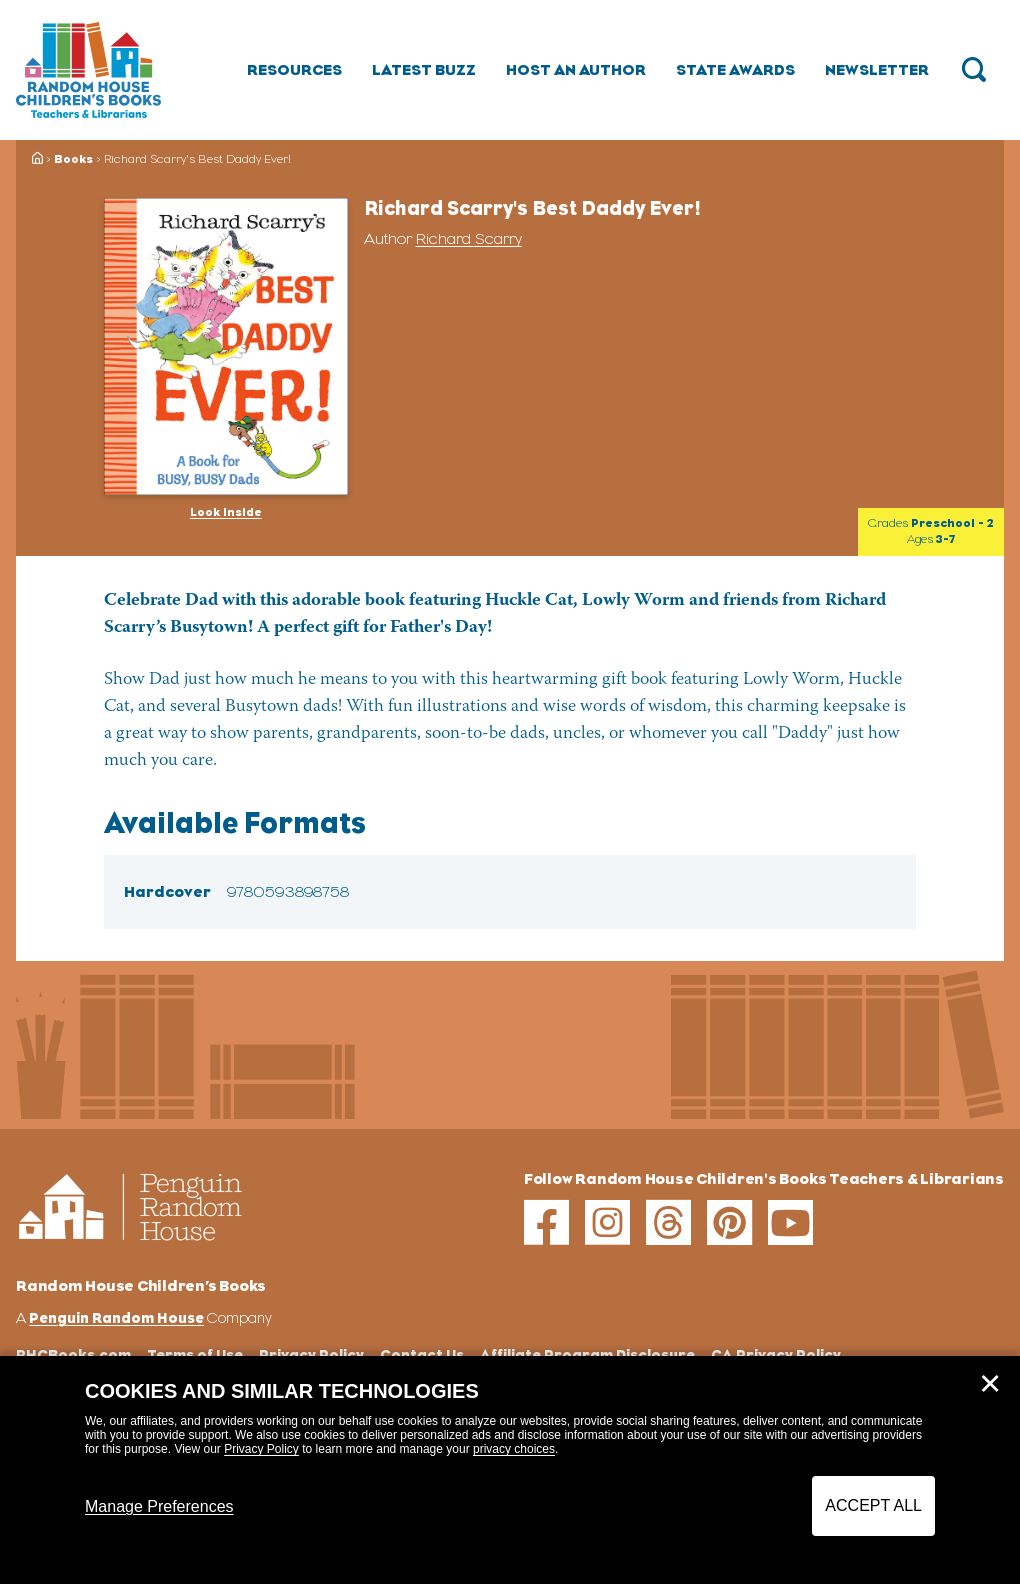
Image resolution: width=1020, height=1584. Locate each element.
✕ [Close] (990, 1384)
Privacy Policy (261, 1449)
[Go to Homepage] (88, 70)
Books (73, 159)
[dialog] (510, 1470)
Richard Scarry (469, 239)
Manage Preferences (159, 1506)
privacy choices (514, 1449)
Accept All (873, 1505)
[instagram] (607, 1222)
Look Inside (226, 512)
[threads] (668, 1222)
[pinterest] (729, 1222)
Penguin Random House (116, 1317)
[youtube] (790, 1222)
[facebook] (546, 1222)
